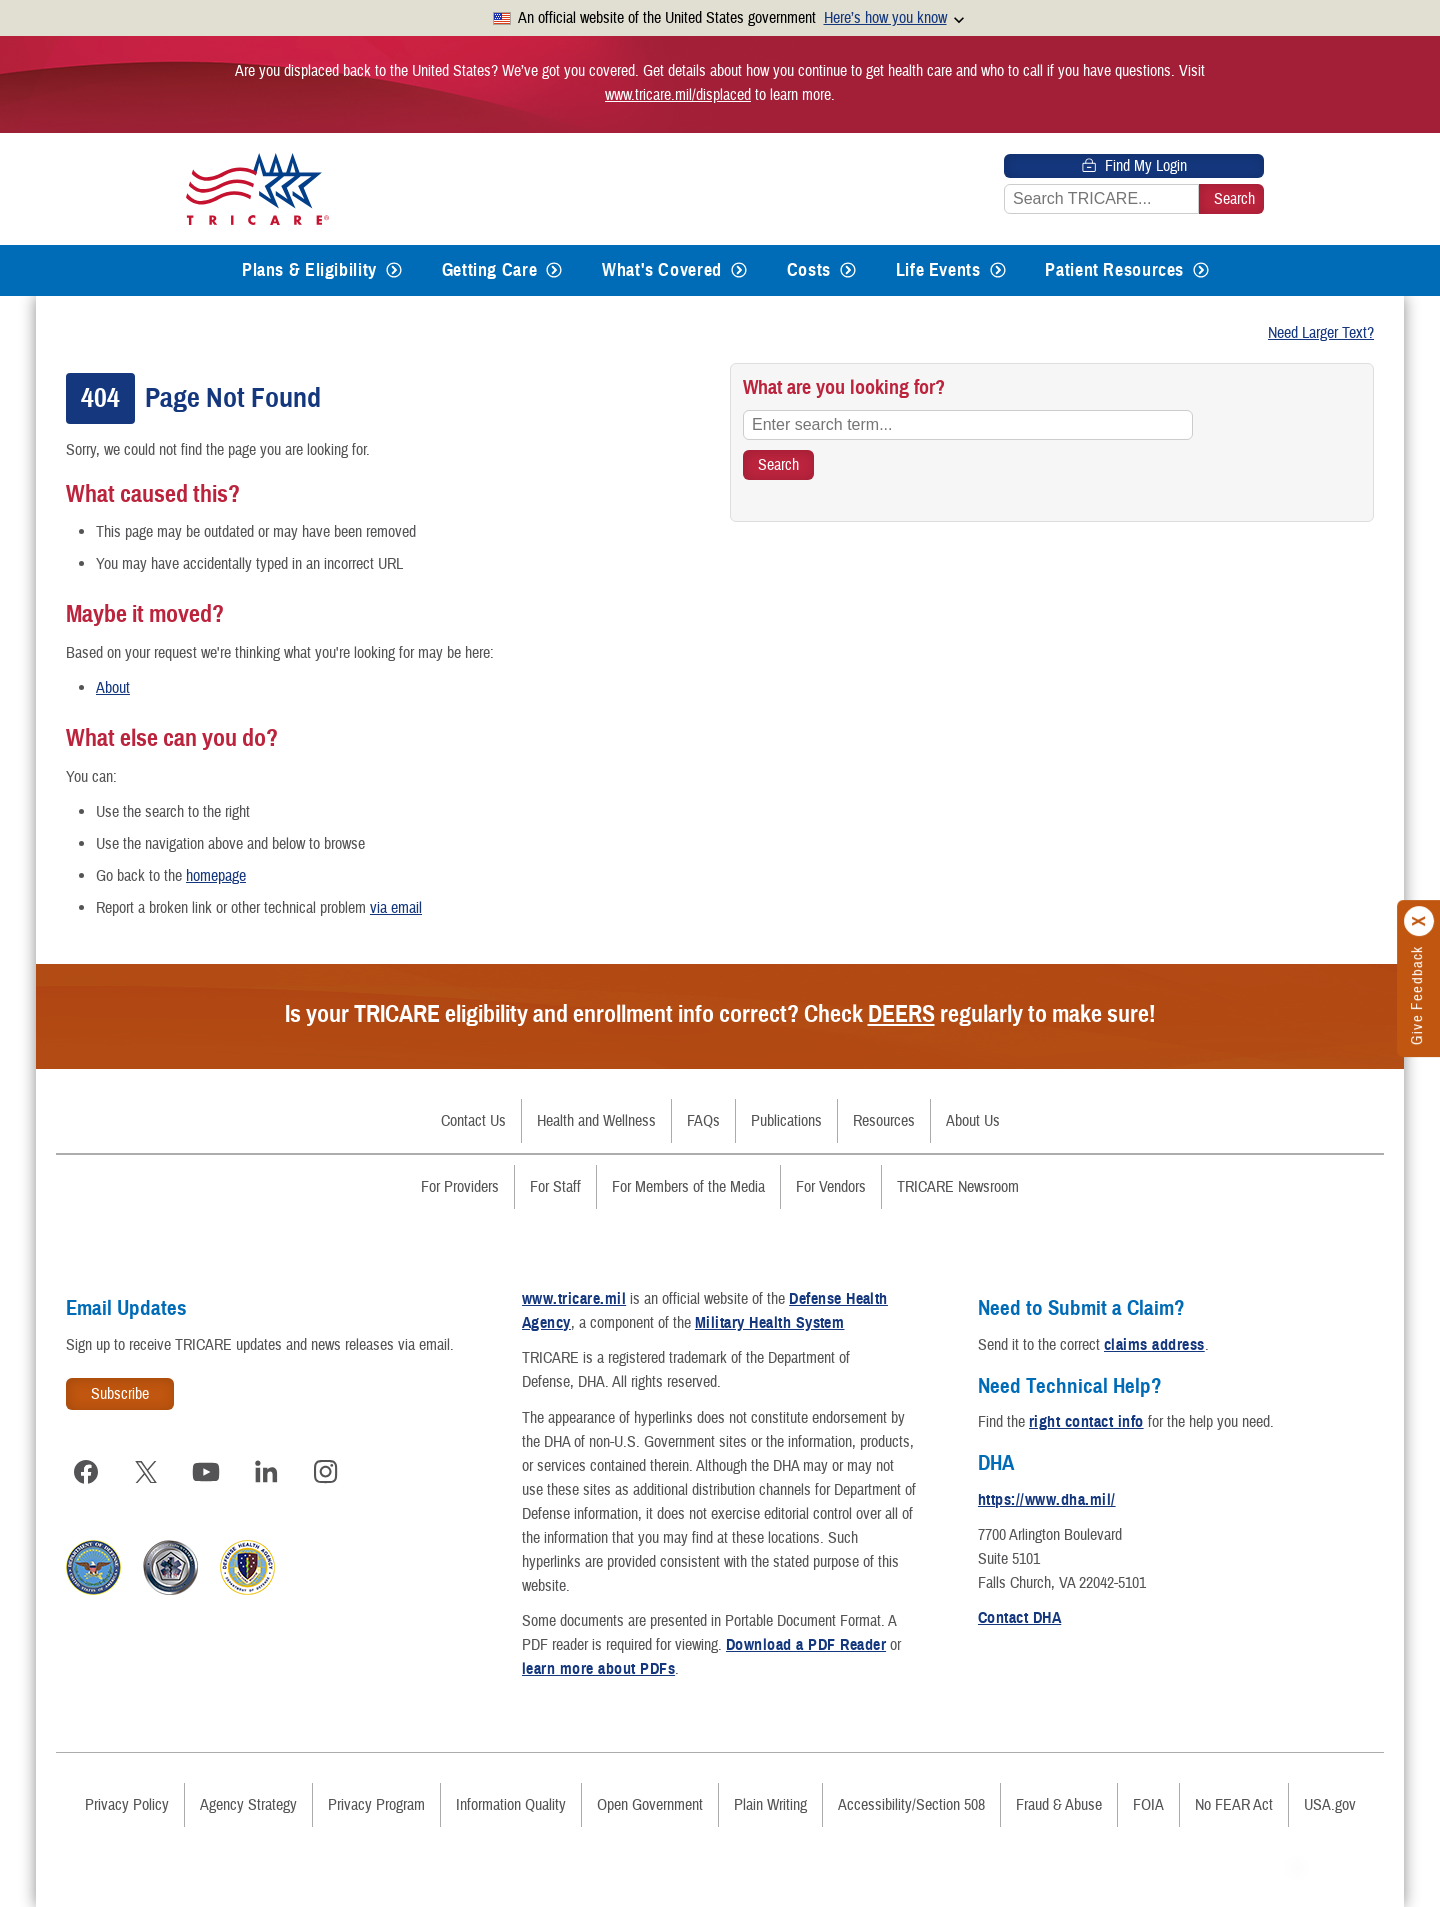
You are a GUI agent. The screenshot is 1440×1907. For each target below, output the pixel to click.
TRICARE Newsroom (958, 1187)
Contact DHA (1019, 1618)
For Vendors (831, 1187)
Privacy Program (376, 1805)
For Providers (460, 1187)
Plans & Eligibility (309, 270)
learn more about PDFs (598, 1669)
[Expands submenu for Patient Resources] (1201, 270)
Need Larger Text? (1321, 333)
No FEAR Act (1234, 1805)
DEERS (901, 1014)
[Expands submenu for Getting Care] (554, 270)
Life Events (938, 270)
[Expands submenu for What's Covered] (739, 270)
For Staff (555, 1187)
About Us (973, 1121)
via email (396, 908)
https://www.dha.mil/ (1047, 1500)
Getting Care (490, 270)
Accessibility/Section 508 (911, 1805)
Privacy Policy (127, 1805)
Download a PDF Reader (806, 1645)
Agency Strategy (248, 1805)
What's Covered (662, 270)
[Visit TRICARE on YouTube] (206, 1472)
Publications (786, 1121)
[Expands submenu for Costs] (848, 270)
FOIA (1148, 1805)
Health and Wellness (596, 1121)
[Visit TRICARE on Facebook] (86, 1472)
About (113, 688)
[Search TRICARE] (778, 465)
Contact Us (473, 1121)
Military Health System (770, 1323)
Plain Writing (770, 1805)
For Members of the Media (688, 1187)
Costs (809, 270)
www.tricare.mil (574, 1299)
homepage (216, 876)
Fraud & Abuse (1059, 1805)
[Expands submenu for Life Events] (998, 270)
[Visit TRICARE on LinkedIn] (266, 1472)
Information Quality (511, 1805)
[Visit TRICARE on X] (146, 1472)
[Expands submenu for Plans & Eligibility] (394, 270)
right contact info (1086, 1422)
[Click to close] (1420, 922)
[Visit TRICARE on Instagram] (326, 1472)
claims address (1154, 1345)
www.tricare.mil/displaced (678, 95)
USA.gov (1330, 1805)
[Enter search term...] (968, 425)
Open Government (650, 1805)
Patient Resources (1114, 270)
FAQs (703, 1121)
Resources (884, 1121)
